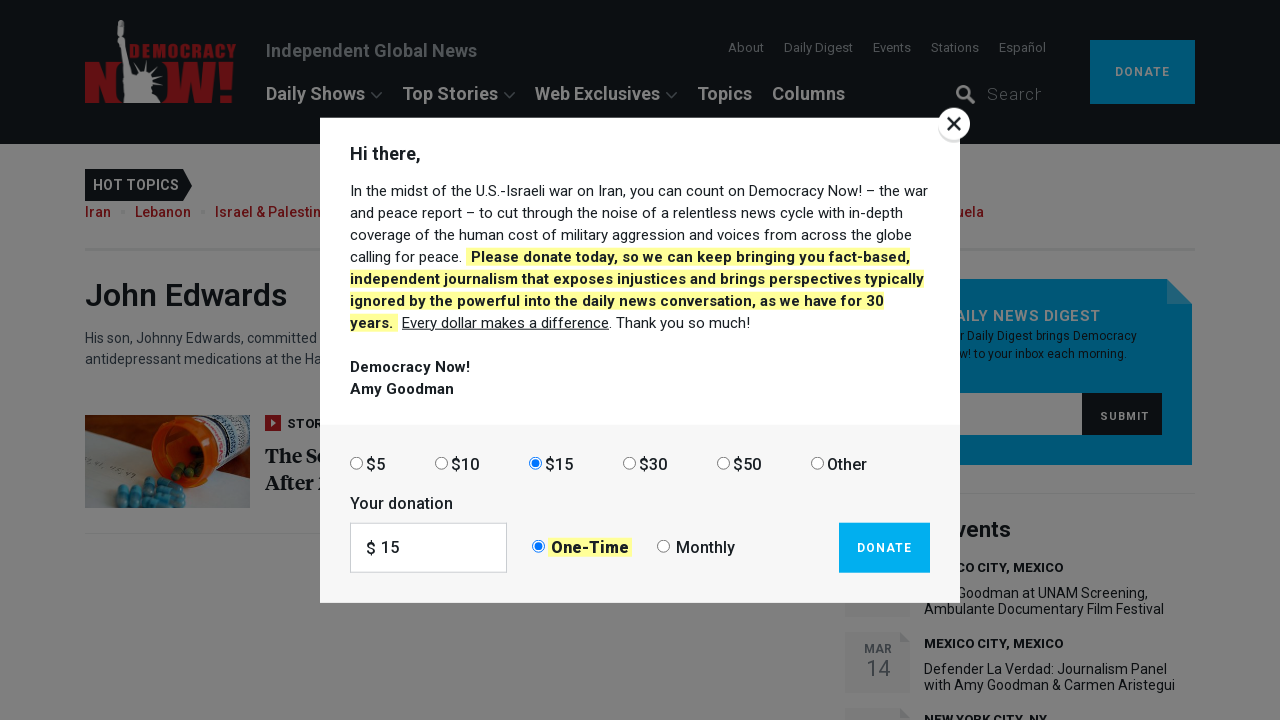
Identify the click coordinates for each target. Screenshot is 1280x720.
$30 (653, 463)
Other (847, 463)
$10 (465, 463)
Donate (884, 547)
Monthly (705, 547)
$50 (747, 463)
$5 (375, 463)
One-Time (590, 547)
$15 (559, 463)
